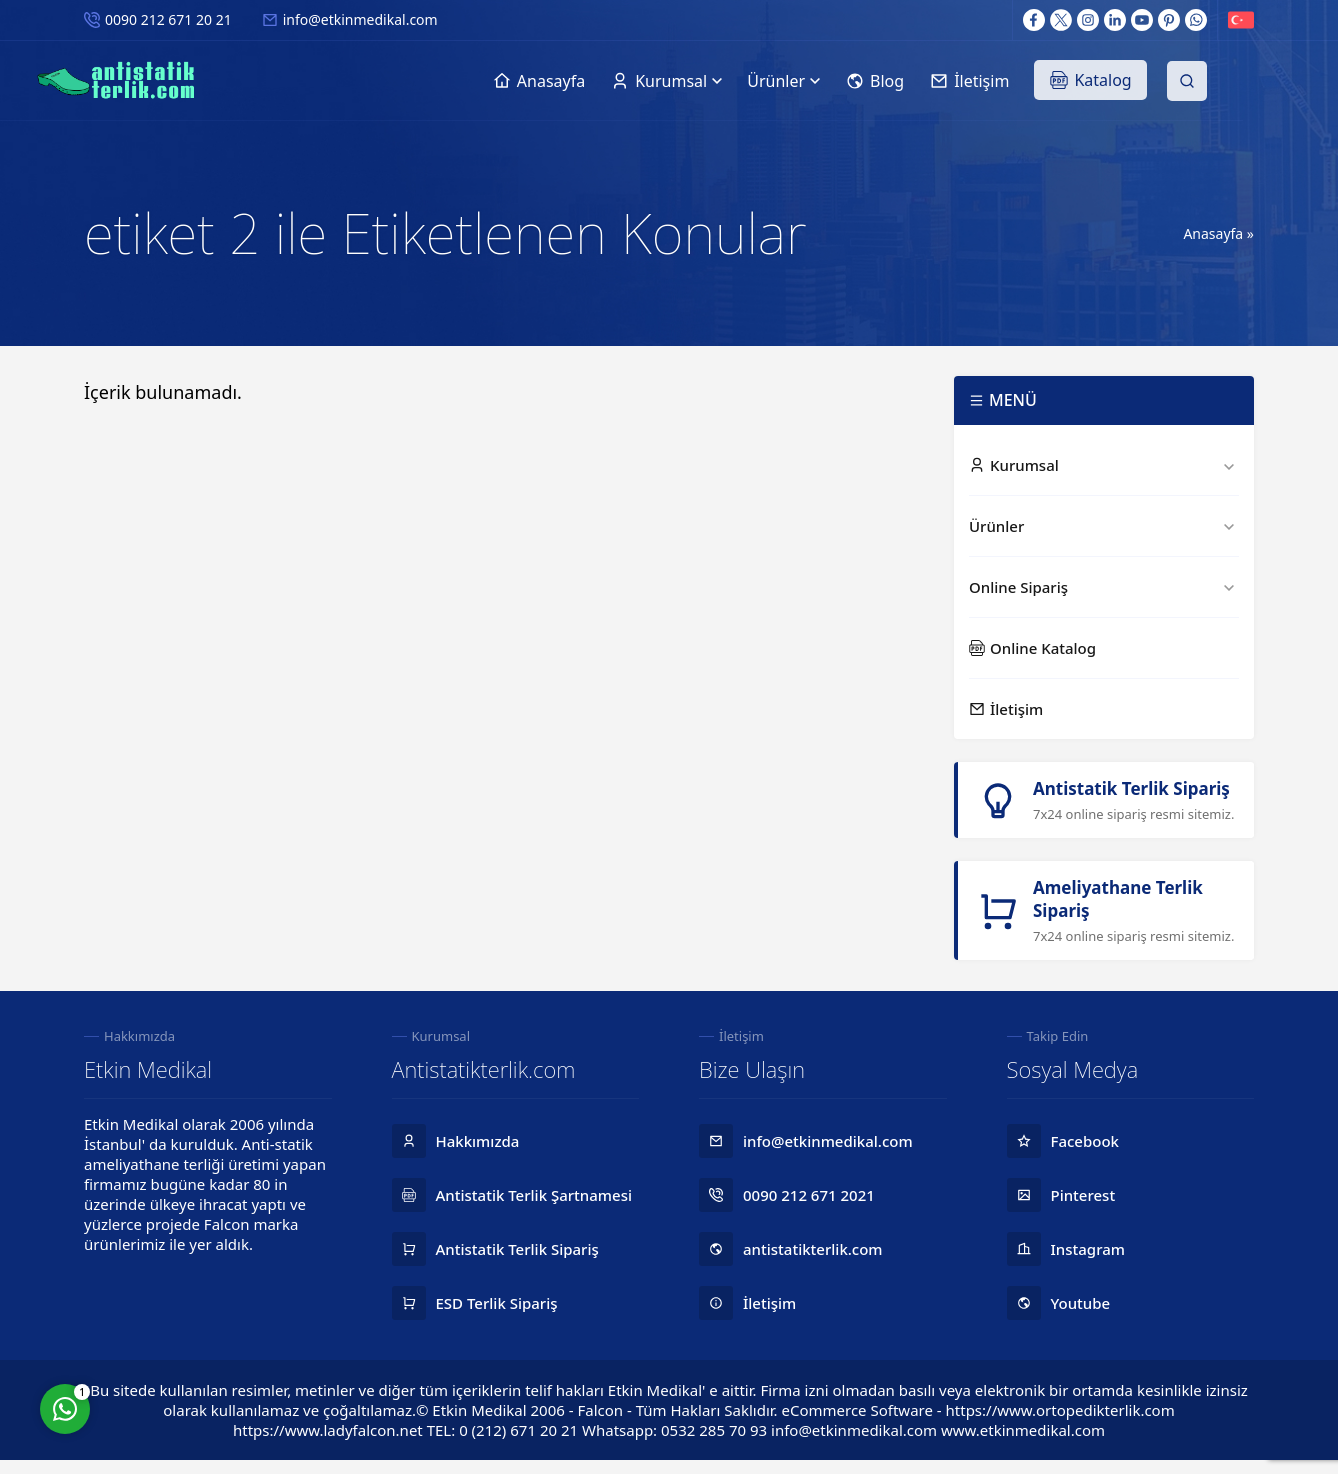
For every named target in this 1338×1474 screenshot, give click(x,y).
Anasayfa (1213, 233)
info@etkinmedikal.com (360, 19)
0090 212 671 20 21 (168, 19)
